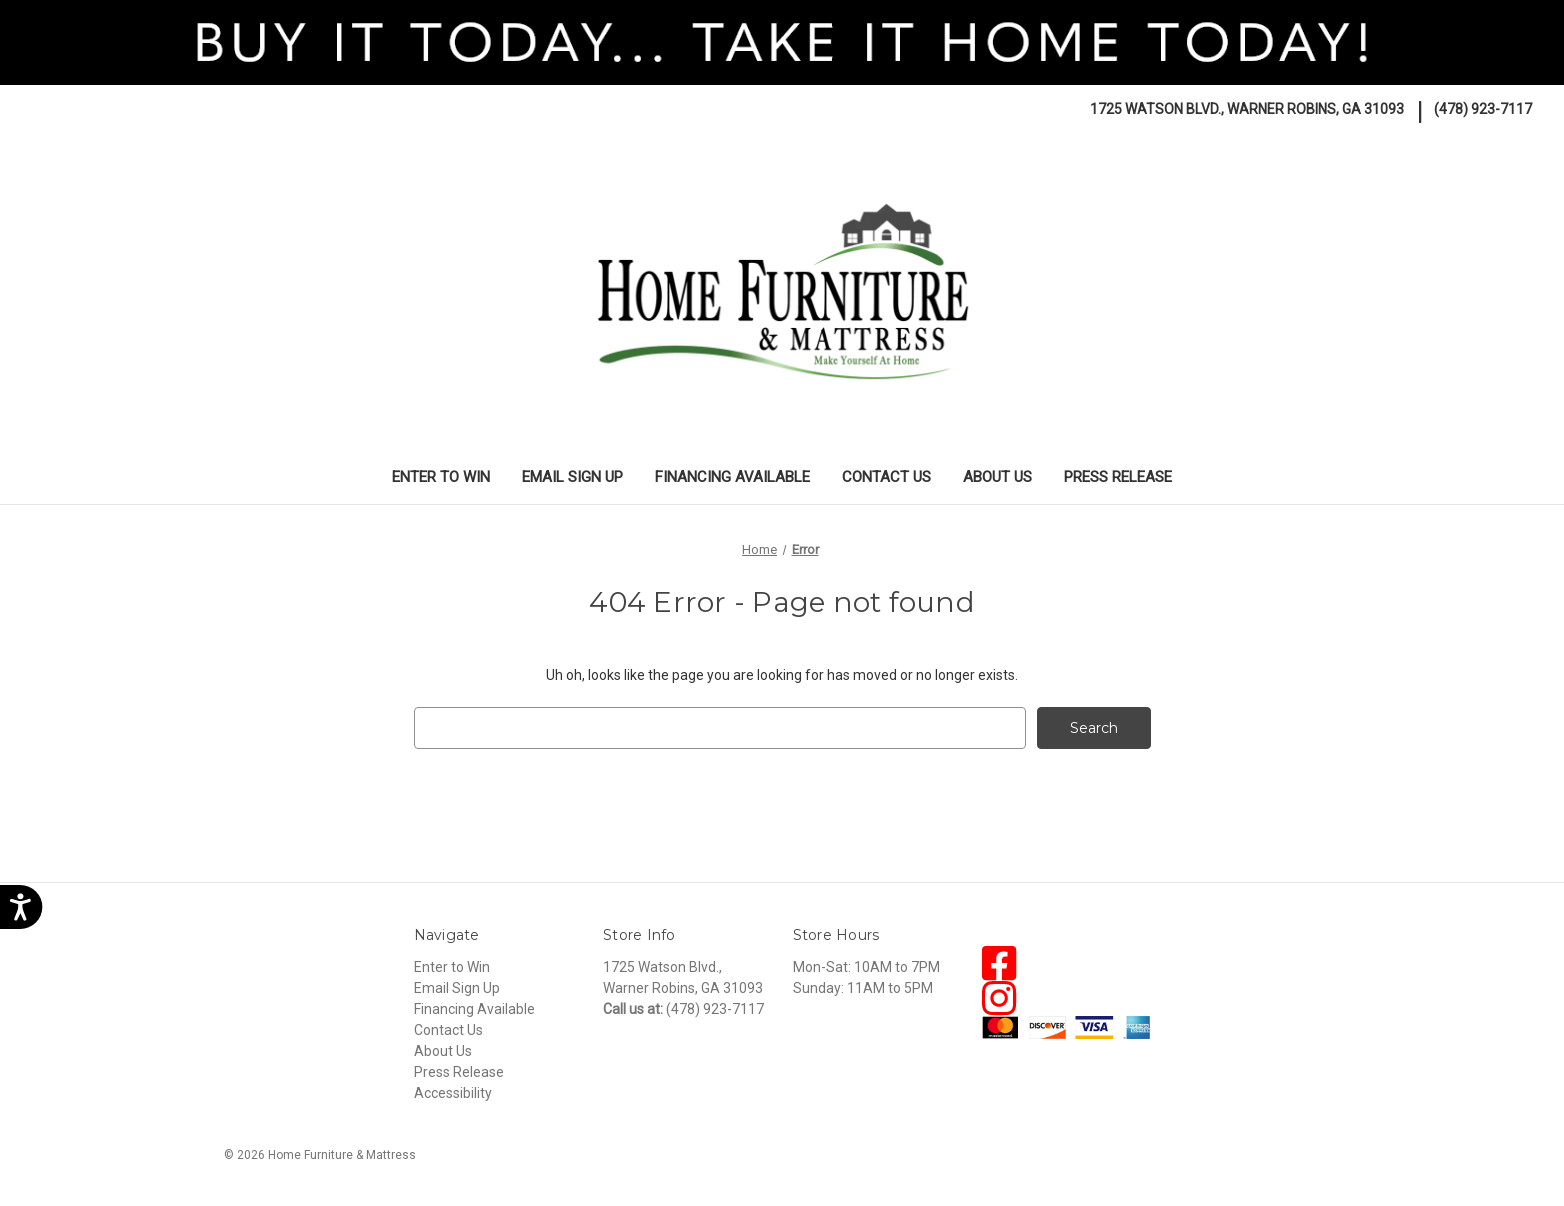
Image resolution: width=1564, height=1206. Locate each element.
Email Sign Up (572, 477)
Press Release (1118, 477)
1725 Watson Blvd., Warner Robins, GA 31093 (1247, 109)
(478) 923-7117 (1483, 109)
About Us (997, 477)
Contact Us (886, 477)
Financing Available (732, 477)
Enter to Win (441, 477)
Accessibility (453, 1093)
